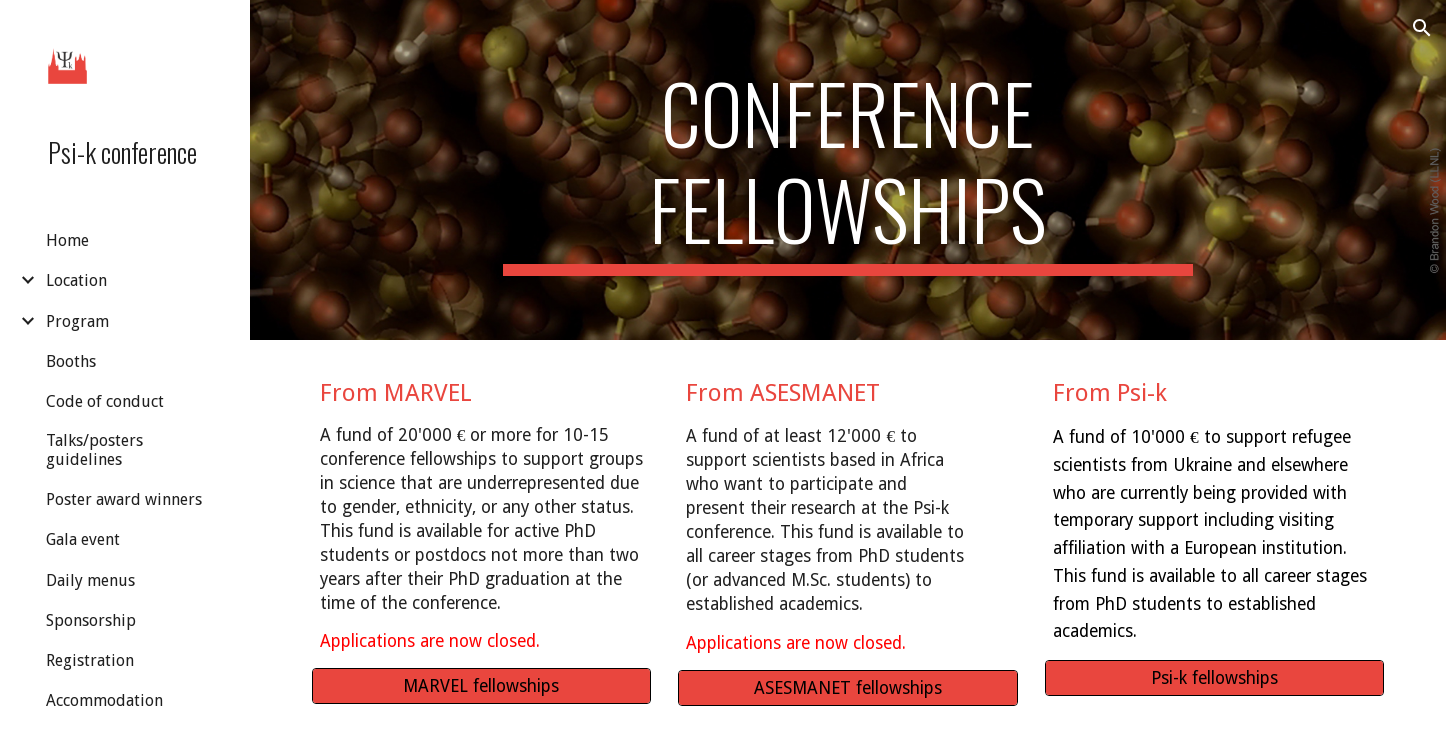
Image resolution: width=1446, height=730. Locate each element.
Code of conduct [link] (105, 401)
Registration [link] (90, 660)
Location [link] (76, 280)
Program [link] (77, 321)
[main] (848, 170)
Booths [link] (71, 361)
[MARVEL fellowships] (481, 686)
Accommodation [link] (104, 700)
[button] (1422, 28)
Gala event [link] (83, 539)
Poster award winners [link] (124, 499)
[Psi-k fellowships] (1214, 678)
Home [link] (67, 240)
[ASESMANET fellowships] (847, 688)
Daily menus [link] (90, 580)
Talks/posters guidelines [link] (94, 450)
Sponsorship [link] (91, 620)
